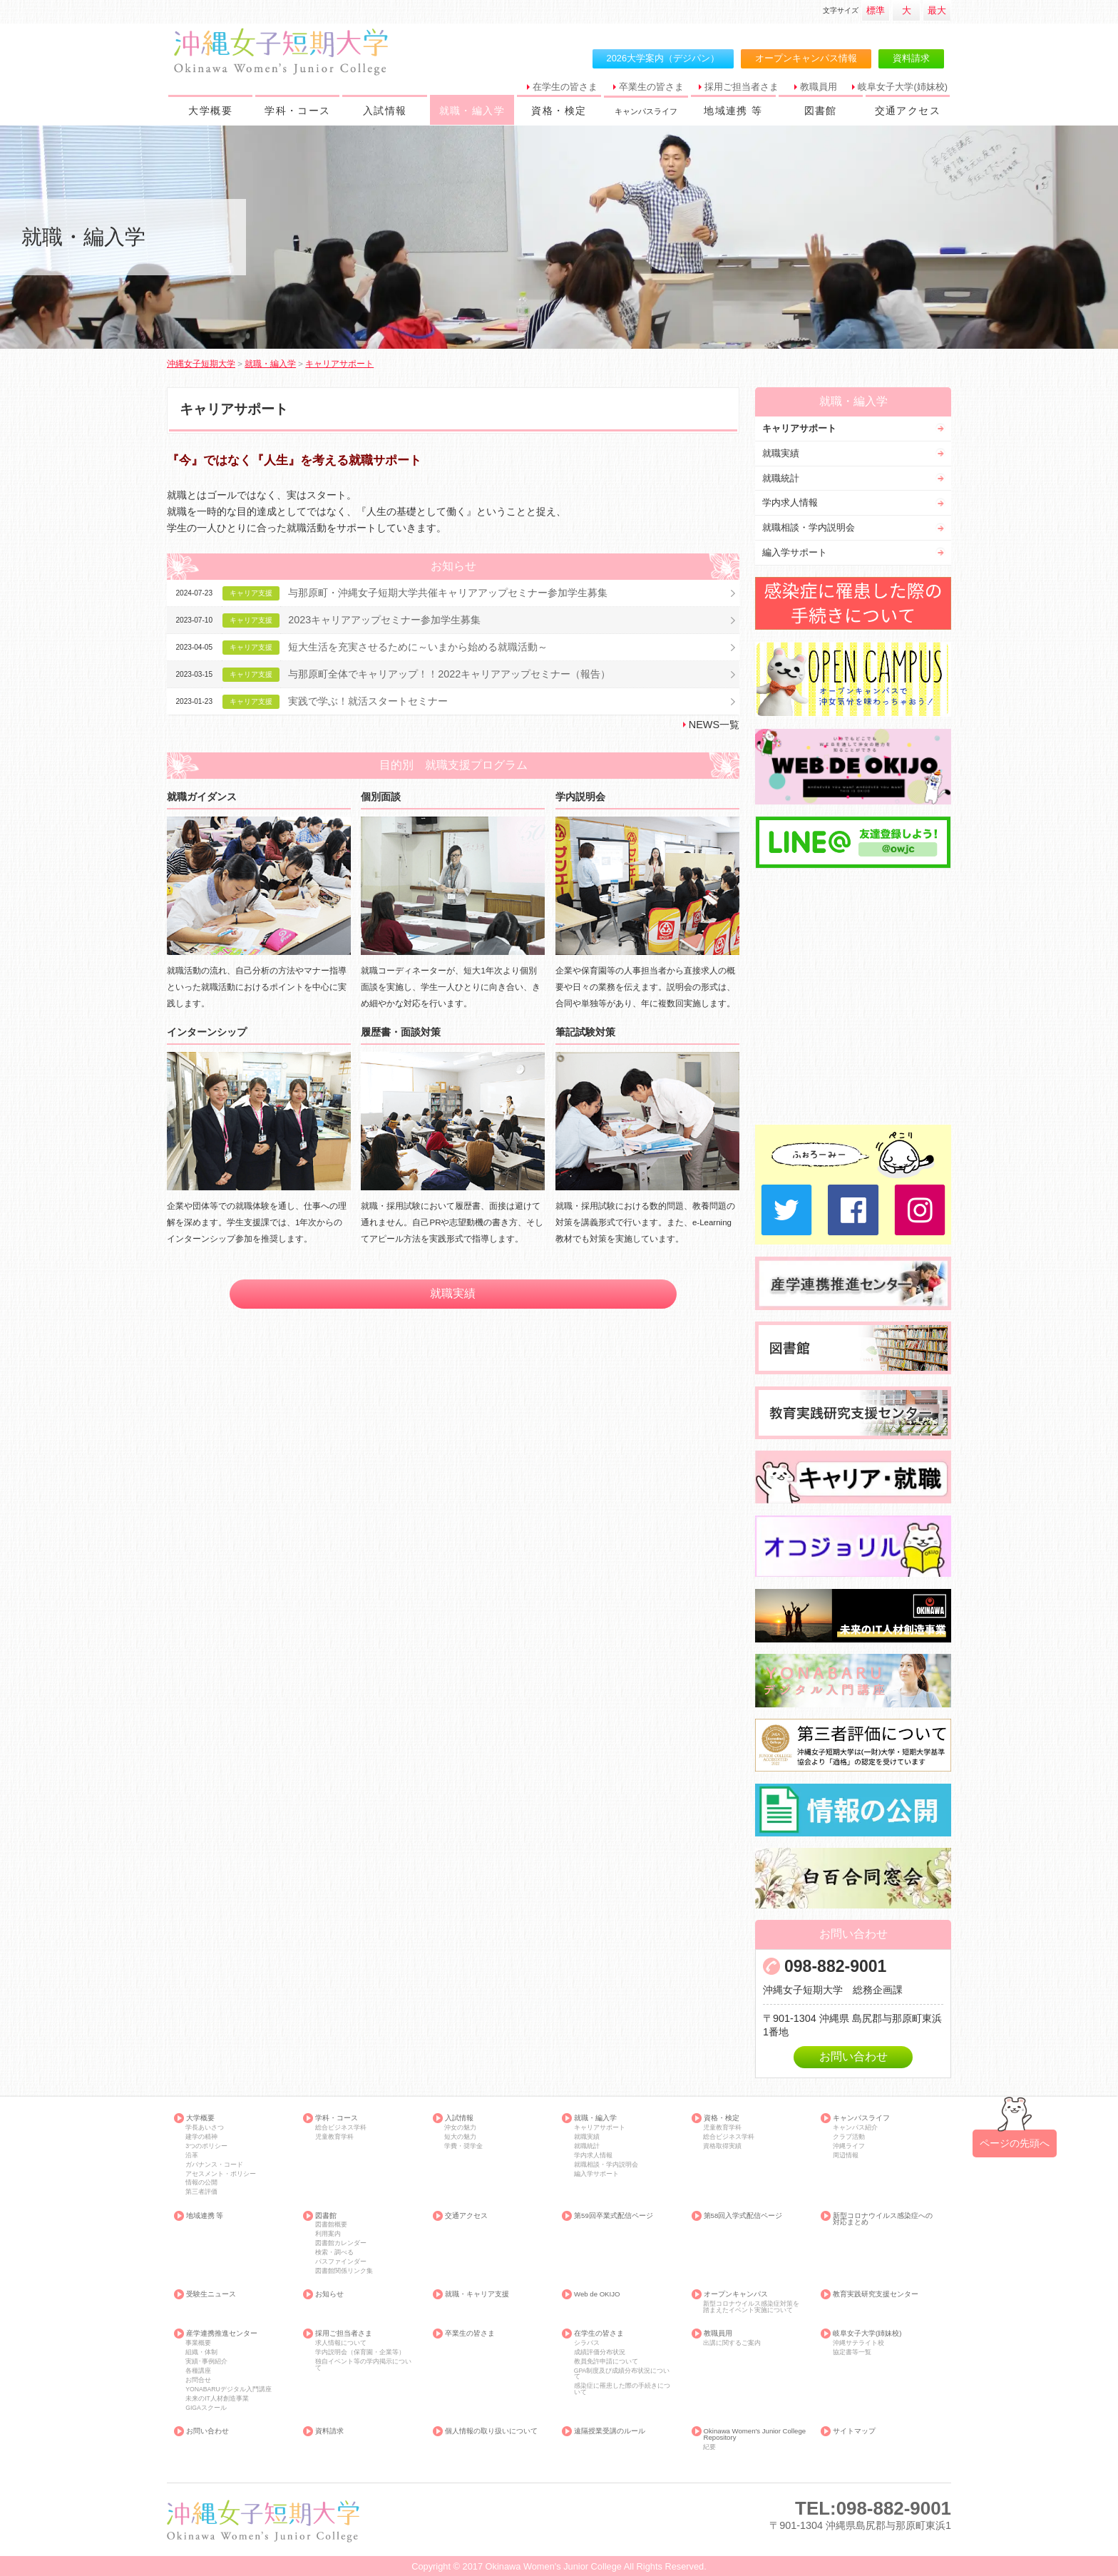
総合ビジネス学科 (340, 2128)
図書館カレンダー (340, 2243)
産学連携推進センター (221, 2333)
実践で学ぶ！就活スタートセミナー (368, 701)
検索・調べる (334, 2252)
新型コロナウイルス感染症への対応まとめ (883, 2219)
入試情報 (385, 110)
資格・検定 (558, 110)
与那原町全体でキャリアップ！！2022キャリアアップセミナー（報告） (449, 674)
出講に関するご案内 (732, 2343)
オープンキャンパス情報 (806, 58)
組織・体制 (201, 2352)
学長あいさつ (204, 2128)
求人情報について (340, 2343)
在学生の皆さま (565, 86)
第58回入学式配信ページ (743, 2215)
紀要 (709, 2447)
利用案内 (328, 2234)
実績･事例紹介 (206, 2361)
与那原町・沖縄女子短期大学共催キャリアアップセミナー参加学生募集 (447, 592)
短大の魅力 (460, 2137)
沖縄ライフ (849, 2146)
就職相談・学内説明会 (808, 527)
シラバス (587, 2343)
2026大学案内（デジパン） (663, 58)
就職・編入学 (472, 110)
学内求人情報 (790, 502)
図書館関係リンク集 (344, 2271)
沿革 (191, 2155)
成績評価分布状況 (599, 2352)
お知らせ (329, 2294)
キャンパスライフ (861, 2118)
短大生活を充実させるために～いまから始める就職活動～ (418, 647)
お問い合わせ (853, 2056)
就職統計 (780, 478)
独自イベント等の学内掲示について (363, 2364)
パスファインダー (340, 2262)
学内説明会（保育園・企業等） (360, 2352)
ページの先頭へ (1015, 2143)
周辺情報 (845, 2155)
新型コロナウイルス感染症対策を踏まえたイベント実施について (751, 2307)
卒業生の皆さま (651, 86)
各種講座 (198, 2371)
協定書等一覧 (852, 2352)
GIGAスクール (206, 2408)
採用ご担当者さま (741, 86)
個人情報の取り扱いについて (491, 2431)
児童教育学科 (334, 2137)
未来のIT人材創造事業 (217, 2399)
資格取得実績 (722, 2146)
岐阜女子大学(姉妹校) (903, 86)
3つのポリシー (206, 2146)
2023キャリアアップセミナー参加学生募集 (384, 619)
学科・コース (297, 110)
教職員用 (818, 86)
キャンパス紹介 (855, 2128)
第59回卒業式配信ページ (613, 2215)
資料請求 (911, 58)
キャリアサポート (799, 428)
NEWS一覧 (714, 724)
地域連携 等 (733, 110)
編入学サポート (794, 552)
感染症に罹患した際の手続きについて (622, 2389)
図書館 (820, 110)
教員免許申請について (606, 2361)
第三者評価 (201, 2192)
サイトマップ (854, 2431)
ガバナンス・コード (214, 2165)
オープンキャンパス (736, 2294)
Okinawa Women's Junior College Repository (755, 2434)
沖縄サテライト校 (858, 2343)
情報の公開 (201, 2182)
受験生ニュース (211, 2294)
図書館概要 (331, 2225)
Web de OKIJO (597, 2294)
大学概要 (210, 110)
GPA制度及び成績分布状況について (622, 2374)
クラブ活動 (849, 2137)
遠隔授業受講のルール (609, 2431)
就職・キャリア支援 (477, 2294)
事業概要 (198, 2343)
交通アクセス (907, 110)
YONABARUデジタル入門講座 (228, 2389)
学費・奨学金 (463, 2146)
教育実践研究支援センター (875, 2294)
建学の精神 (201, 2137)
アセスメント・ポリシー (220, 2174)
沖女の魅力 (460, 2128)
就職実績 (453, 1293)
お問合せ (198, 2380)
